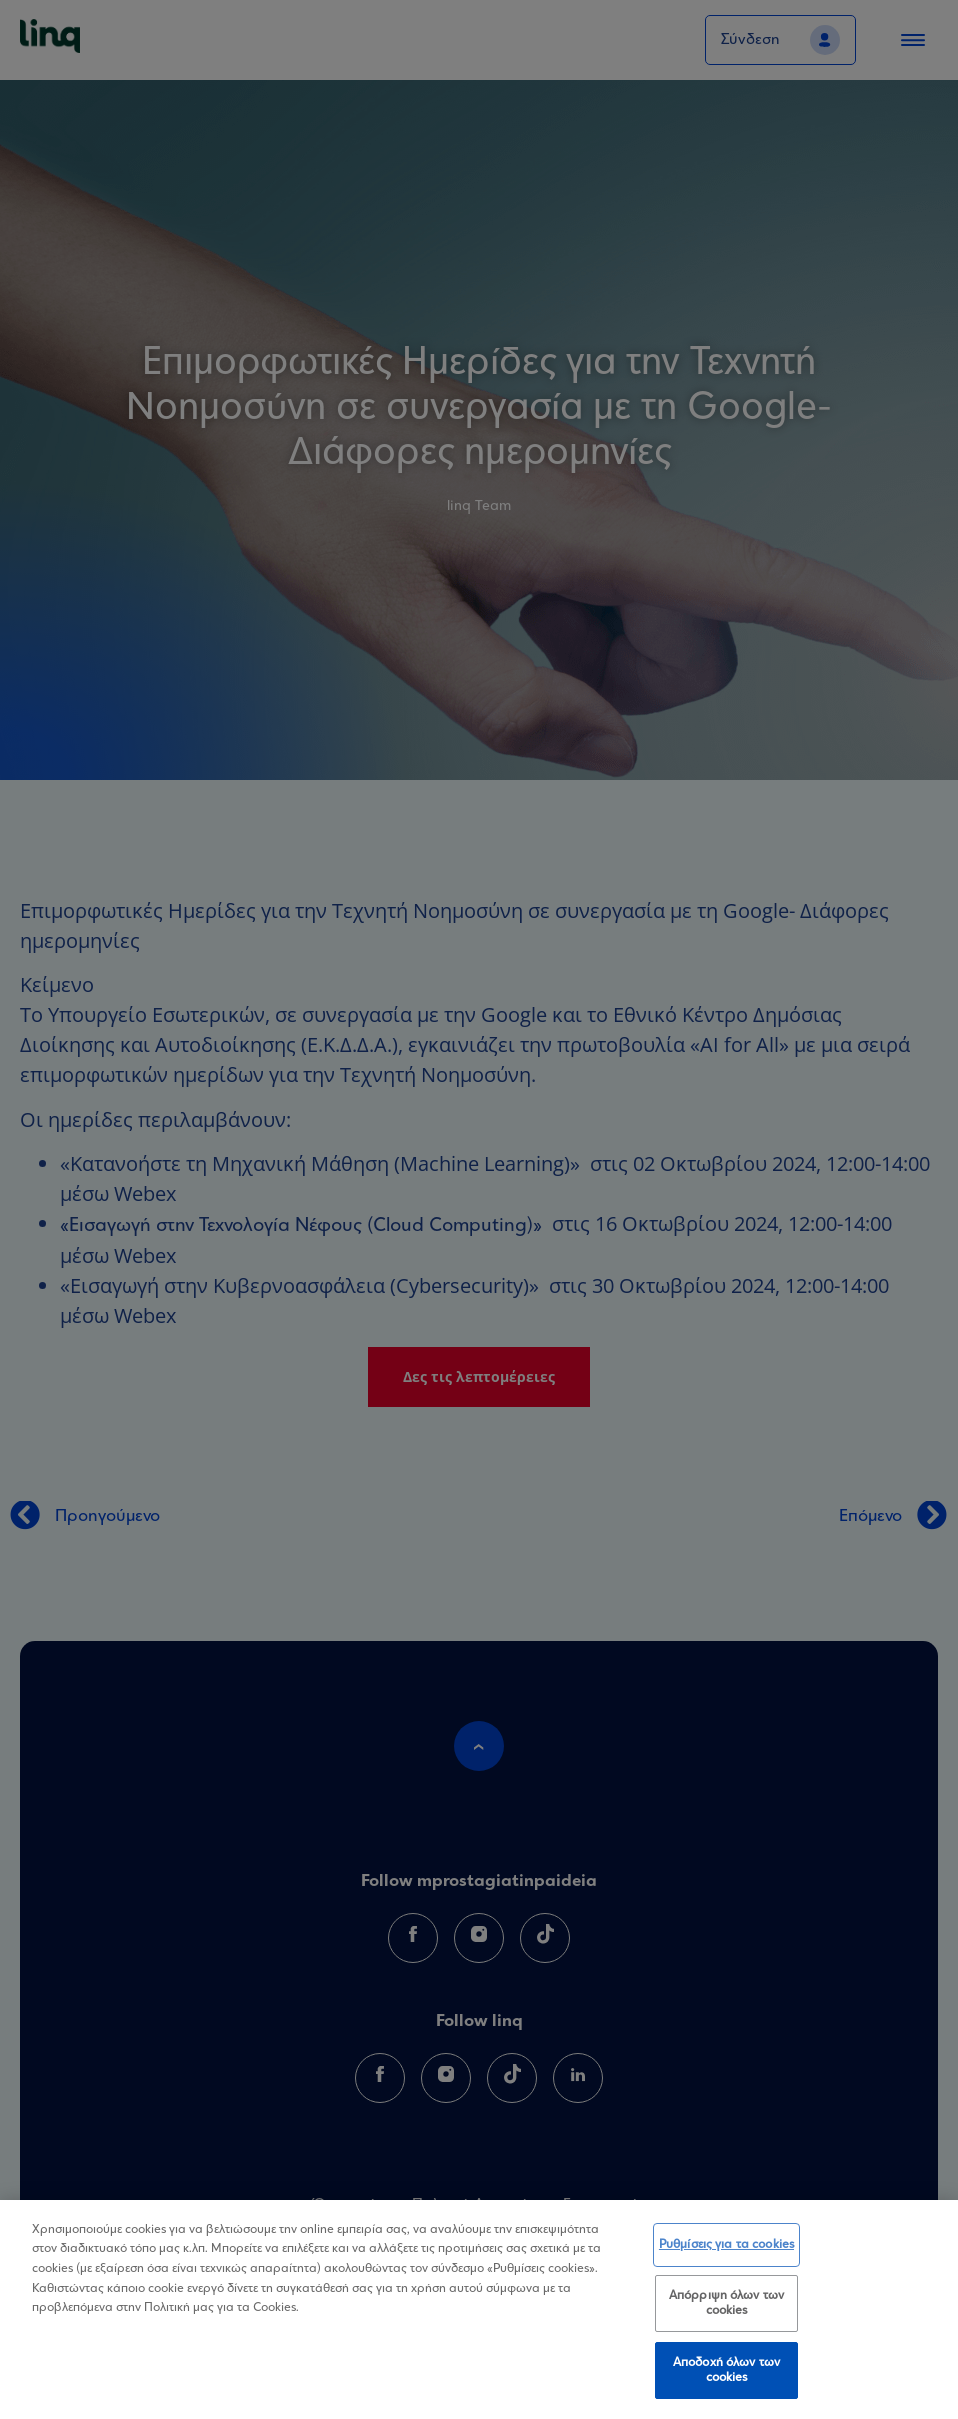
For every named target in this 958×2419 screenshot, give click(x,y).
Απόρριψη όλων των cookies (726, 2303)
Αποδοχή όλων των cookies (726, 2370)
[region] (479, 2309)
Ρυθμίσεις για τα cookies (726, 2244)
